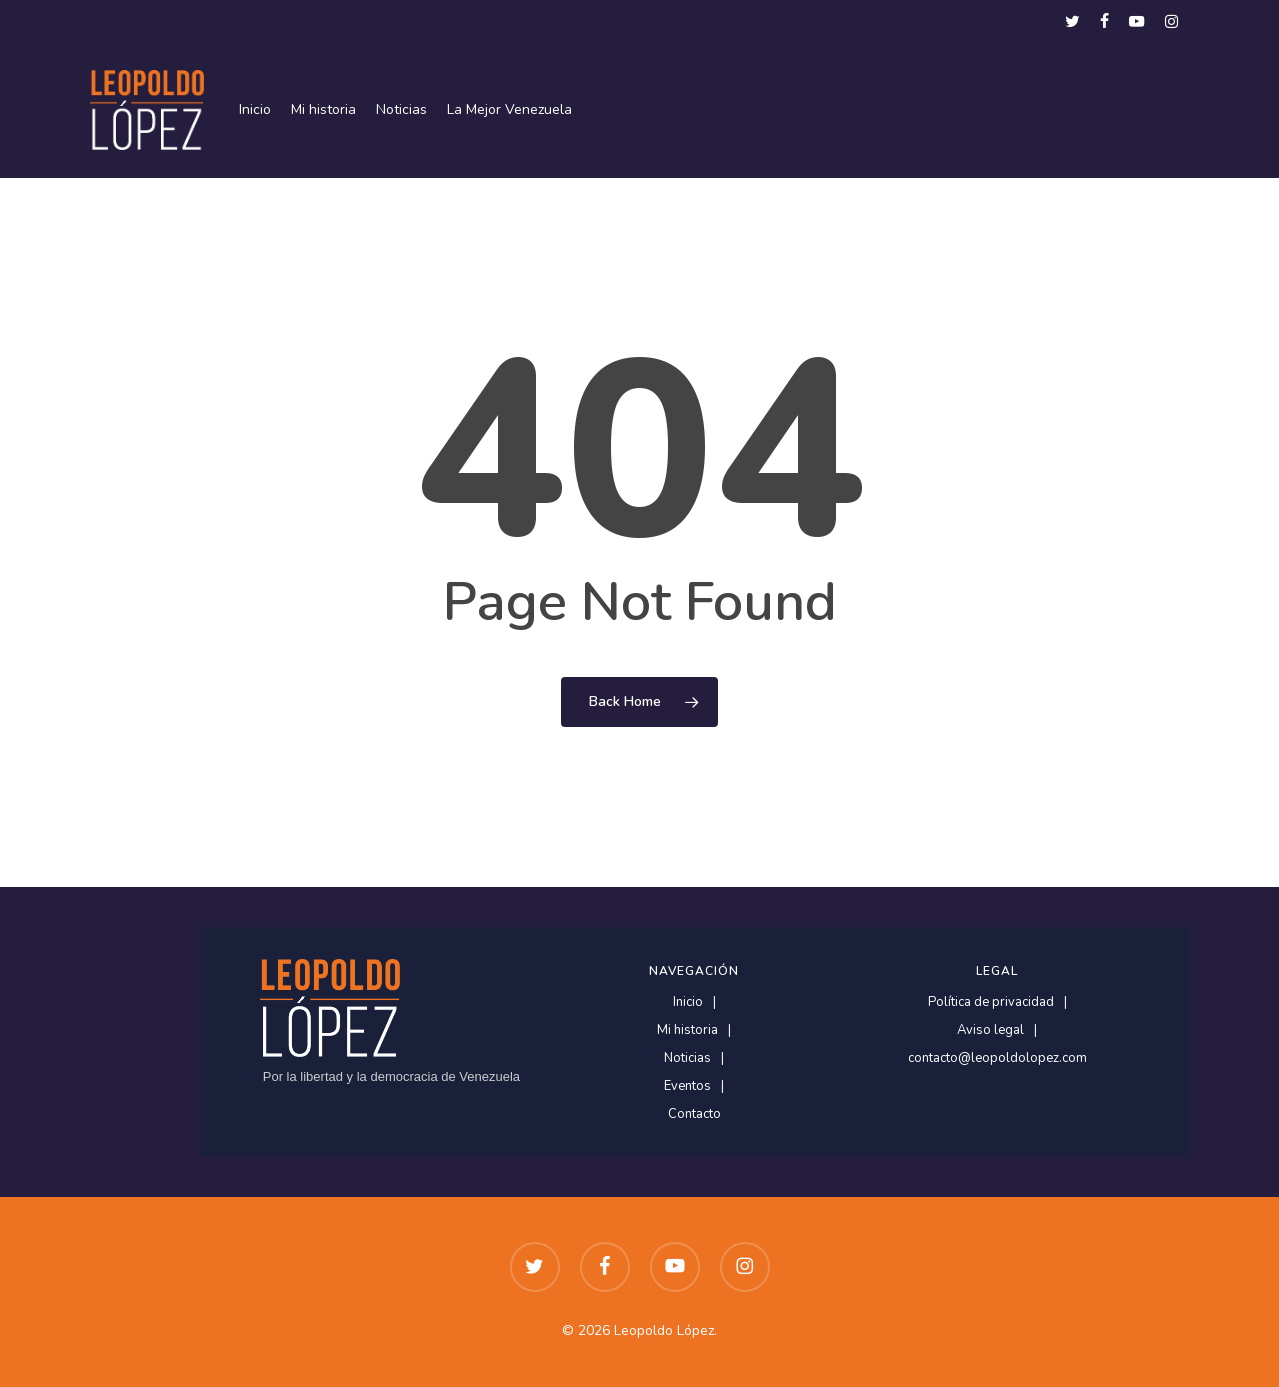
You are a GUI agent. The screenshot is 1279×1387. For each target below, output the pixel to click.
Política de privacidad (991, 1002)
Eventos (687, 1086)
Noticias (687, 1058)
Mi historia (687, 1030)
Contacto (694, 1114)
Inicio (688, 1002)
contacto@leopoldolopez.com (997, 1058)
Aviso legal (990, 1030)
